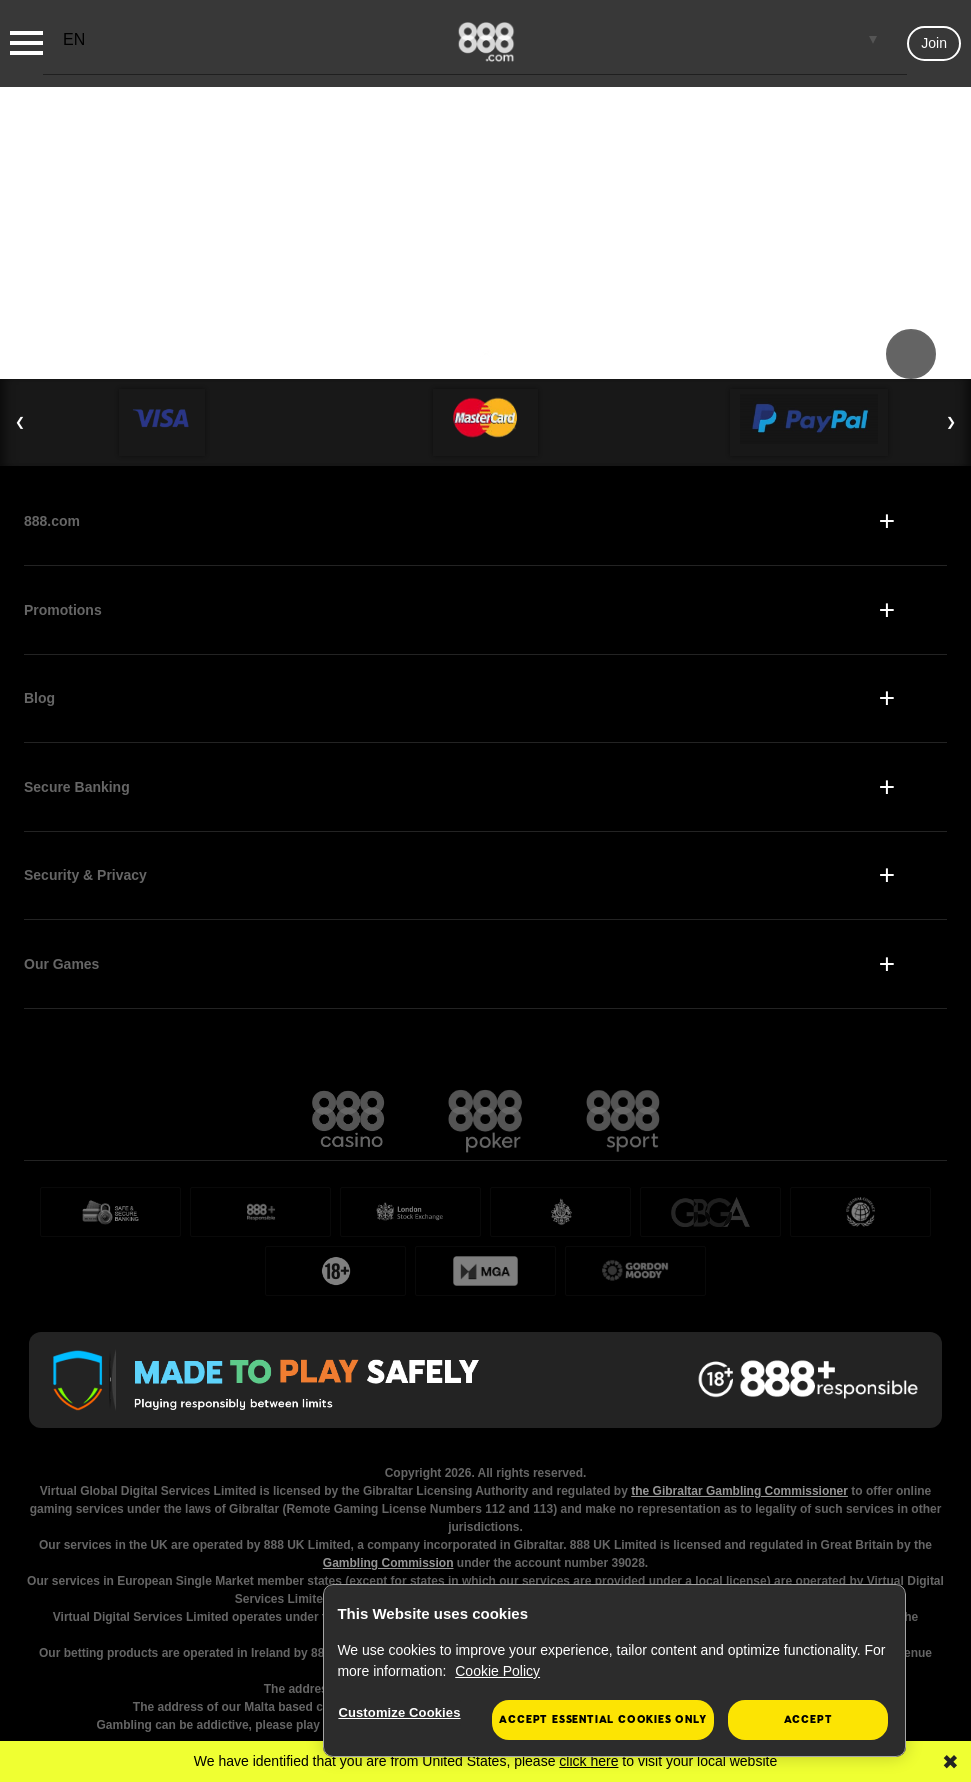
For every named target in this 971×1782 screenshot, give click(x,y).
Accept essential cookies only (602, 1719)
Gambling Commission (388, 1563)
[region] (614, 1671)
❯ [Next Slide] (951, 422)
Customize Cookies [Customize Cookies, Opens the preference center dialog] (399, 1712)
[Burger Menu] (26, 43)
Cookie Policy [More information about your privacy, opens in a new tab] (497, 1671)
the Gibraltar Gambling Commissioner (739, 1491)
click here (588, 1761)
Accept (808, 1719)
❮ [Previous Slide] (20, 422)
